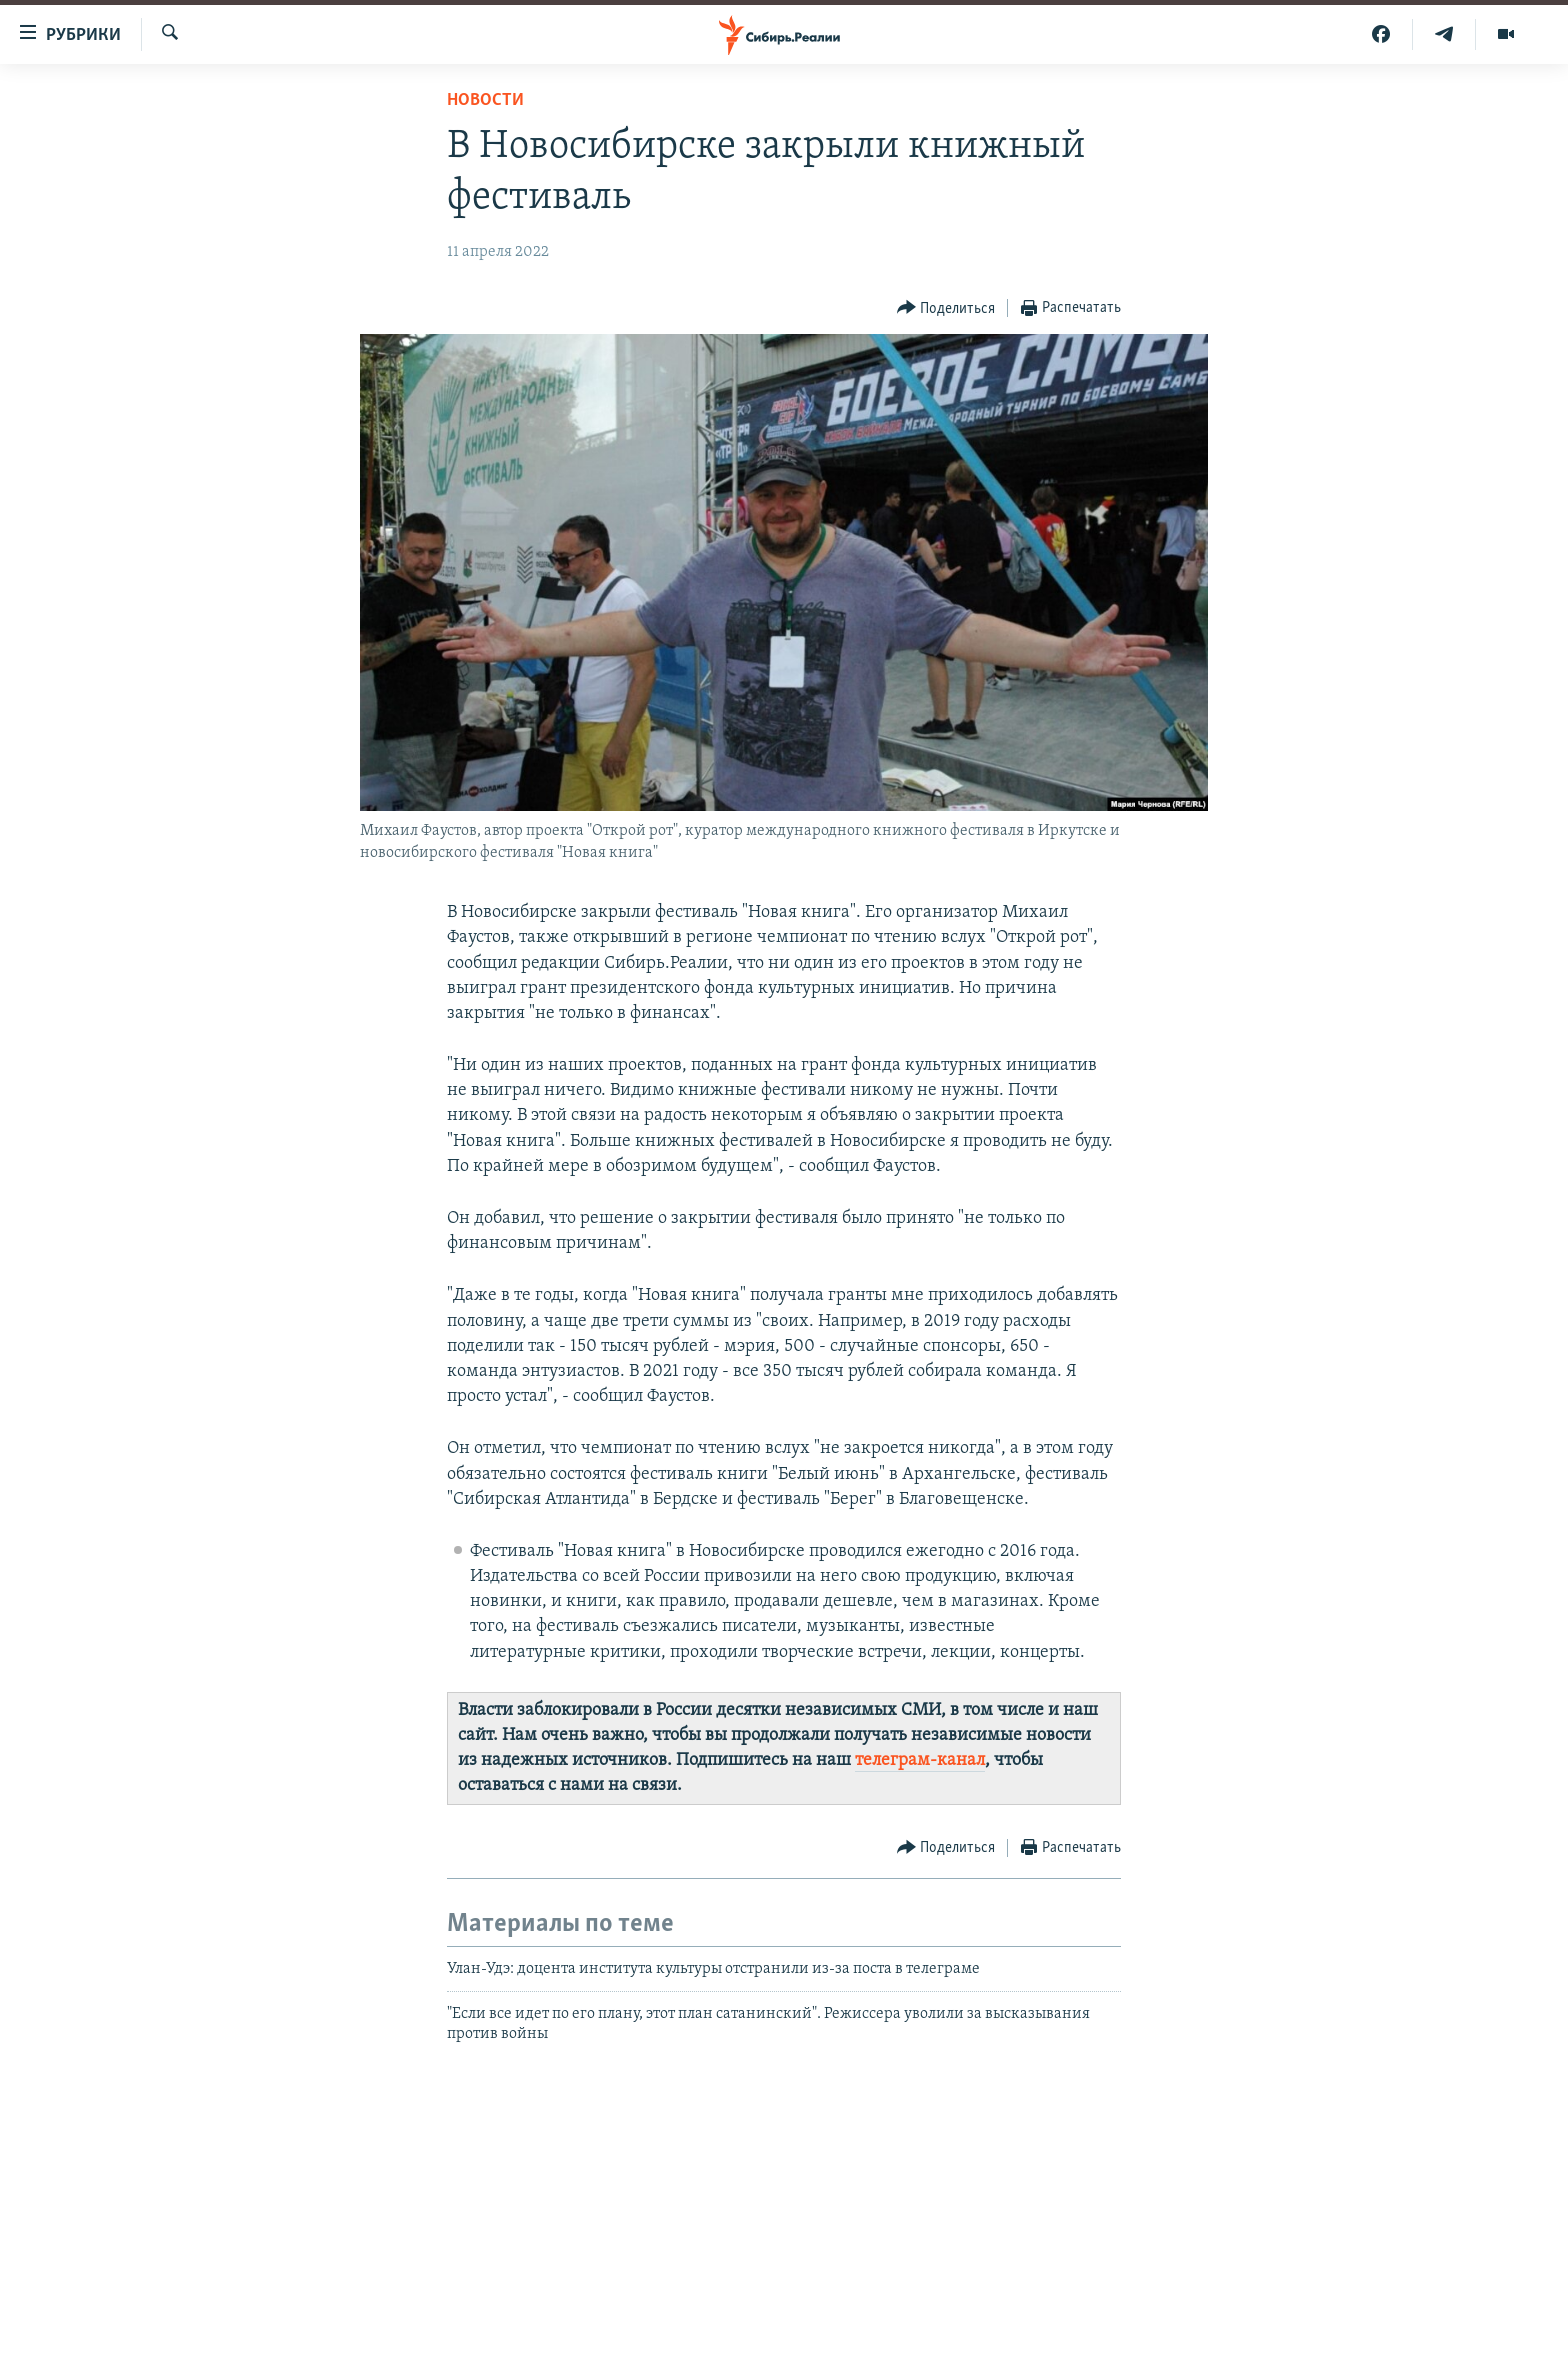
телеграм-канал (920, 1760)
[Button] (946, 308)
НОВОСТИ (485, 100)
